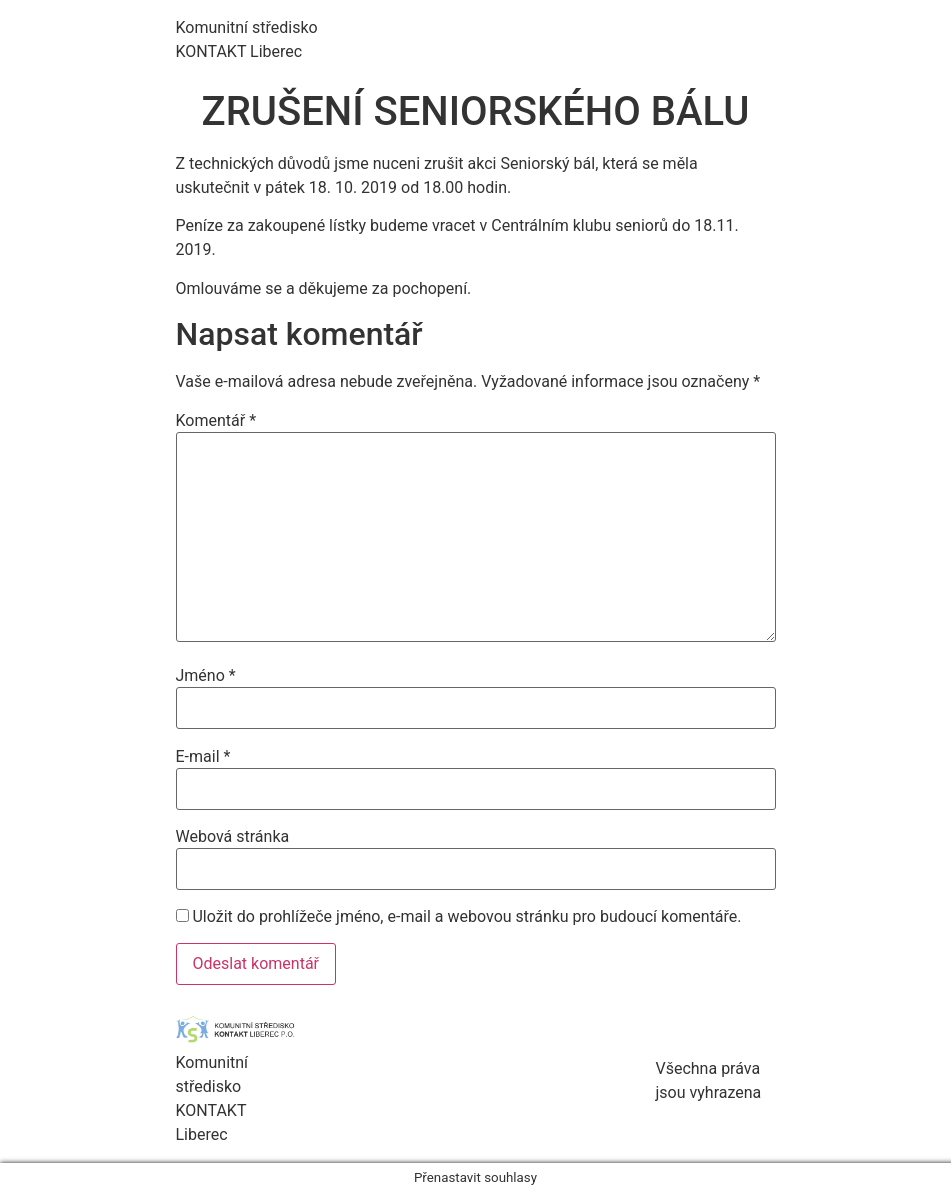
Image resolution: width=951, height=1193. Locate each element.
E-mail (203, 757)
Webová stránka (233, 837)
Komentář (216, 421)
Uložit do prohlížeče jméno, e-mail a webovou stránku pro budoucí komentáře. (466, 917)
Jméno (206, 676)
